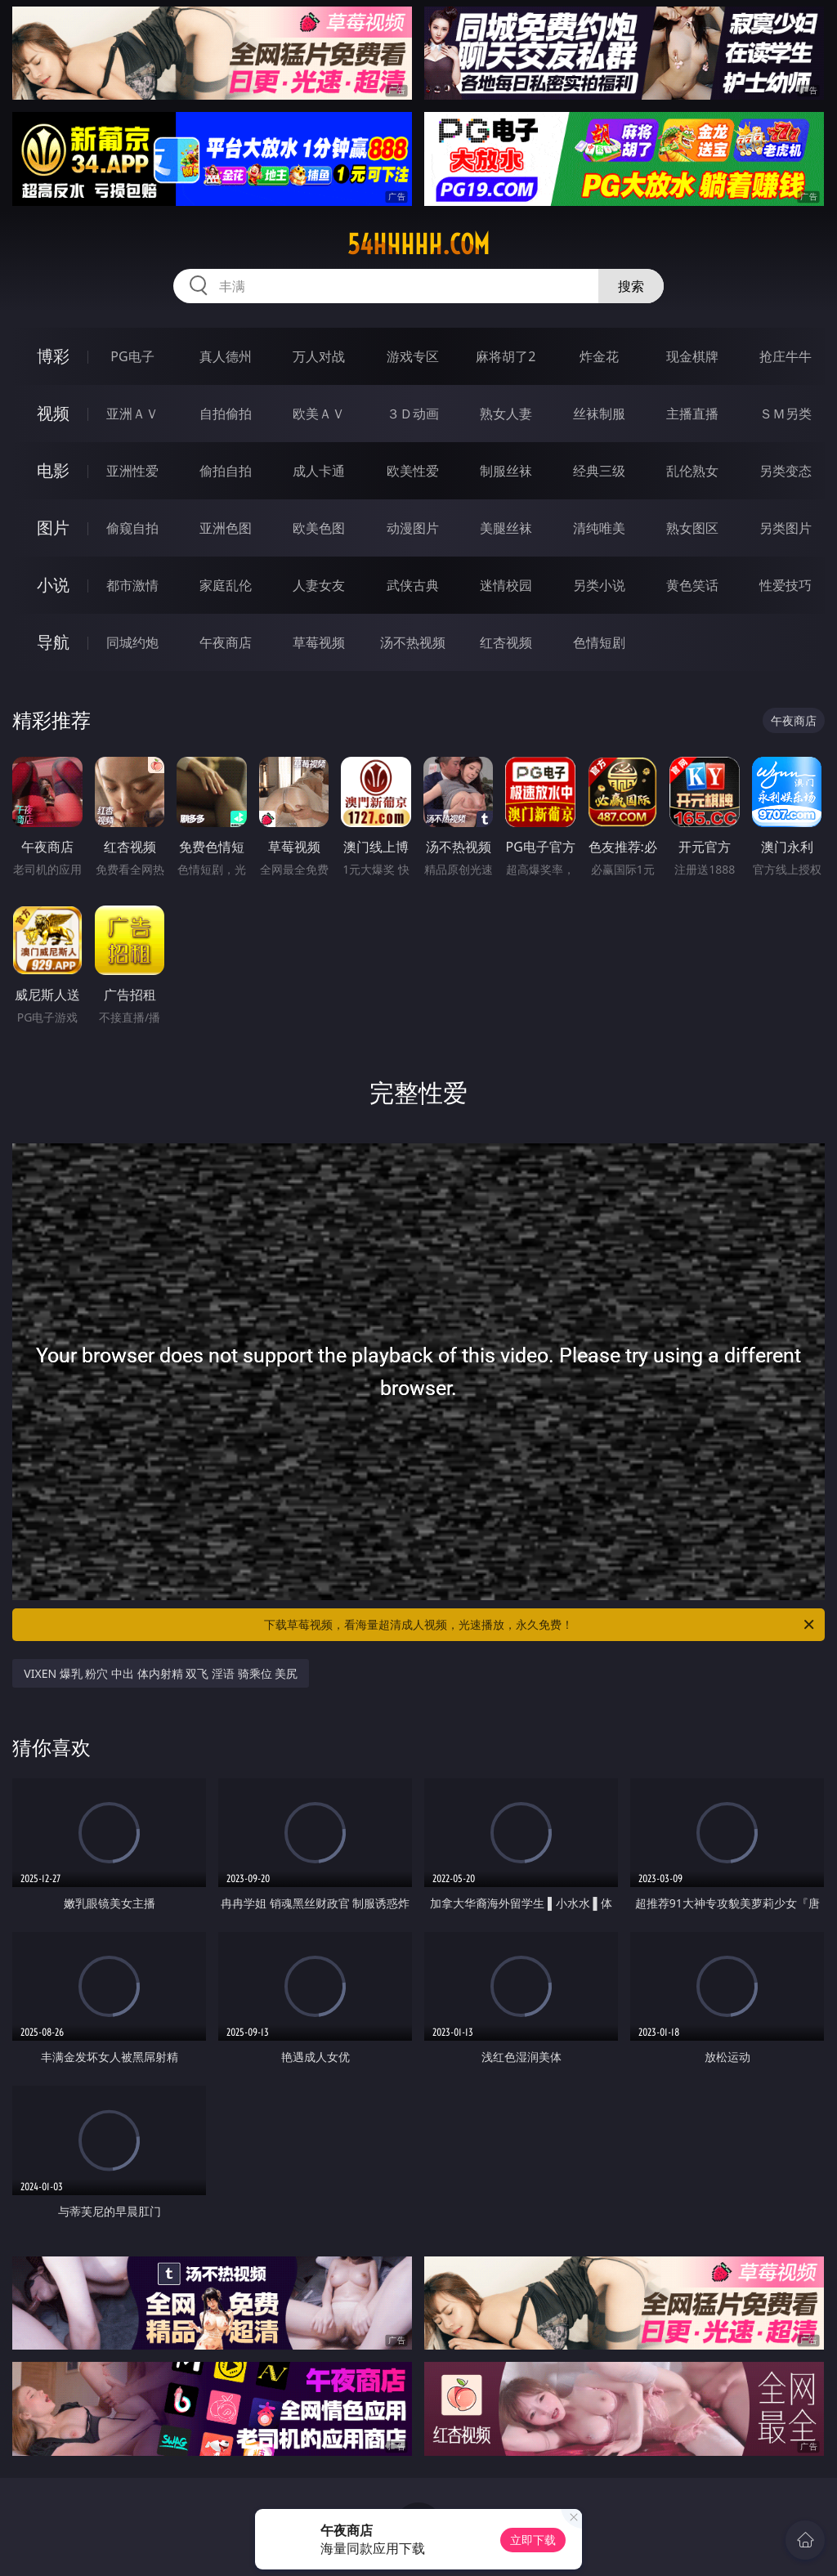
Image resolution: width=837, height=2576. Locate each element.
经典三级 (599, 471)
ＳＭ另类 (785, 414)
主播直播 (692, 414)
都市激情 (132, 585)
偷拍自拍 (225, 471)
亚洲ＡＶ (132, 414)
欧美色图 (319, 528)
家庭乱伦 (225, 585)
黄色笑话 (692, 585)
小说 (53, 585)
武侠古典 (413, 585)
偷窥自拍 (132, 528)
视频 (53, 413)
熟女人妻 (506, 414)
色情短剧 (599, 642)
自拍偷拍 (225, 414)
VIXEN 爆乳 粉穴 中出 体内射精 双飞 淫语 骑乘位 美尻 (161, 1673)
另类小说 (599, 585)
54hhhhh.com (418, 244)
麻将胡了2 (505, 356)
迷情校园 (506, 585)
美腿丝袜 (506, 528)
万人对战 (319, 356)
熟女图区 (692, 528)
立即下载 (533, 2539)
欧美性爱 (413, 471)
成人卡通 (319, 471)
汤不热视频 (412, 642)
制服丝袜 (506, 471)
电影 (53, 470)
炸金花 (599, 356)
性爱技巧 (785, 585)
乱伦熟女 (692, 471)
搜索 (631, 286)
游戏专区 (413, 356)
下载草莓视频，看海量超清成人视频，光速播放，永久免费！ (540, 1625)
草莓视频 (319, 642)
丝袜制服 (599, 414)
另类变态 (785, 471)
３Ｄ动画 (413, 414)
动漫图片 (413, 528)
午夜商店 (225, 642)
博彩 (53, 356)
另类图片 (785, 528)
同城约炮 (132, 642)
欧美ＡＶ (319, 414)
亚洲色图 (225, 528)
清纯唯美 (599, 528)
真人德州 (225, 356)
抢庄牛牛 (785, 356)
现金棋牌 (692, 356)
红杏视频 (506, 642)
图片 (53, 528)
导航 (53, 642)
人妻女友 (319, 585)
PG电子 (132, 356)
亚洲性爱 (132, 471)
